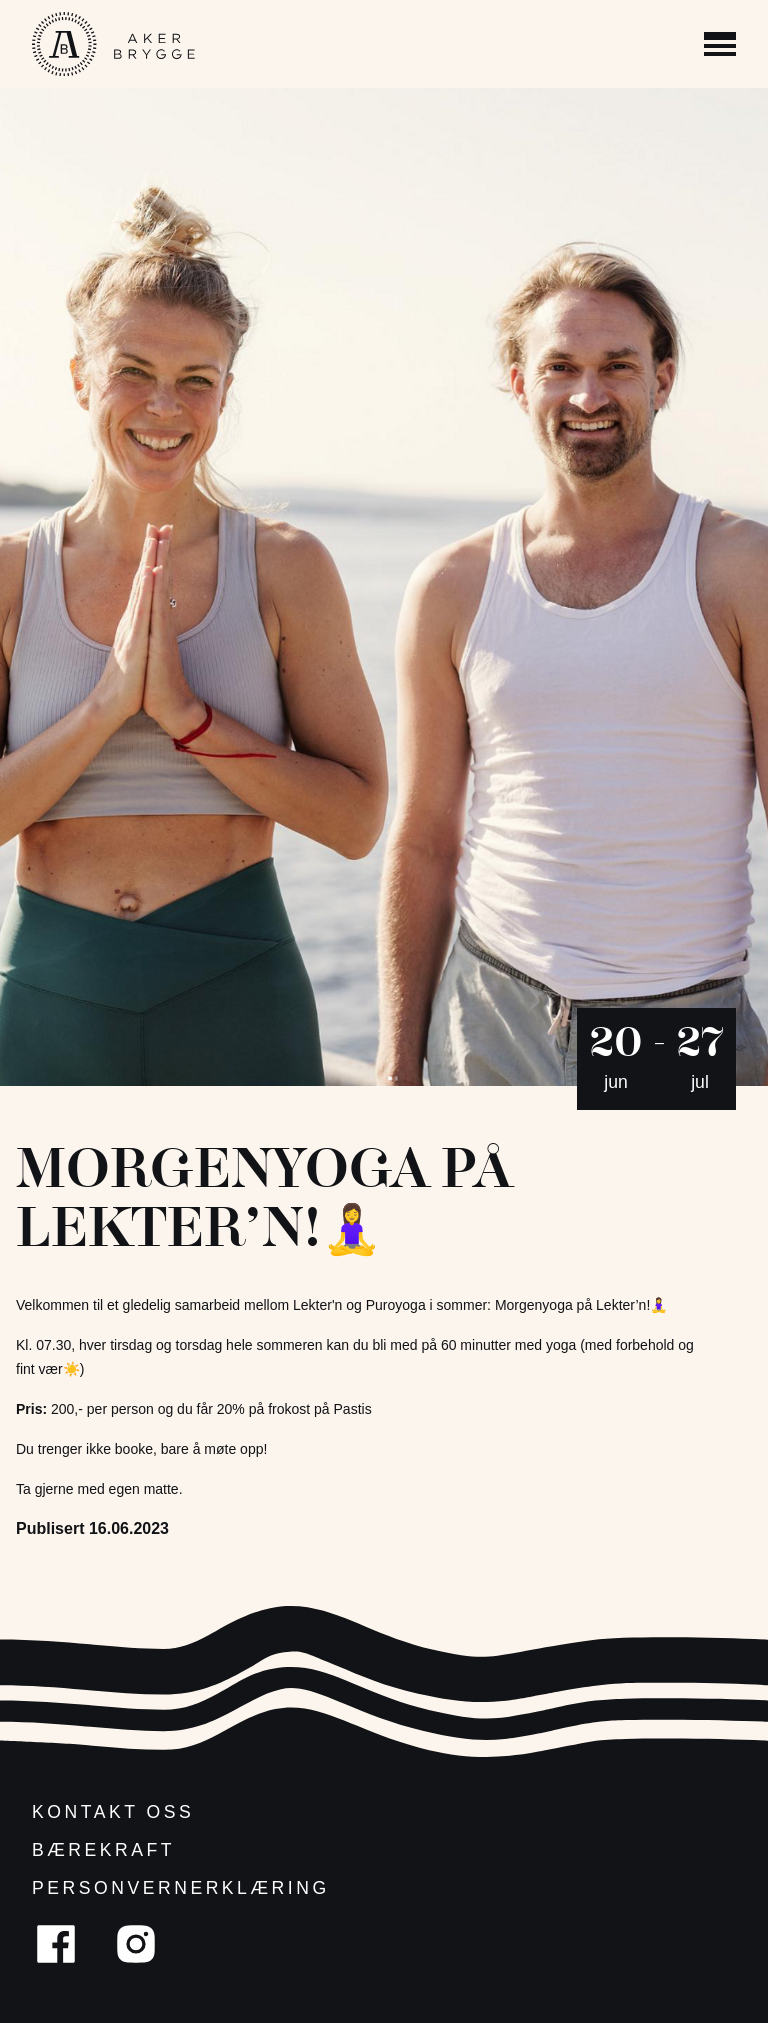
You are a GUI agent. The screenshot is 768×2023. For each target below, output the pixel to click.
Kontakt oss (113, 1812)
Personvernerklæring (181, 1888)
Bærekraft (103, 1850)
